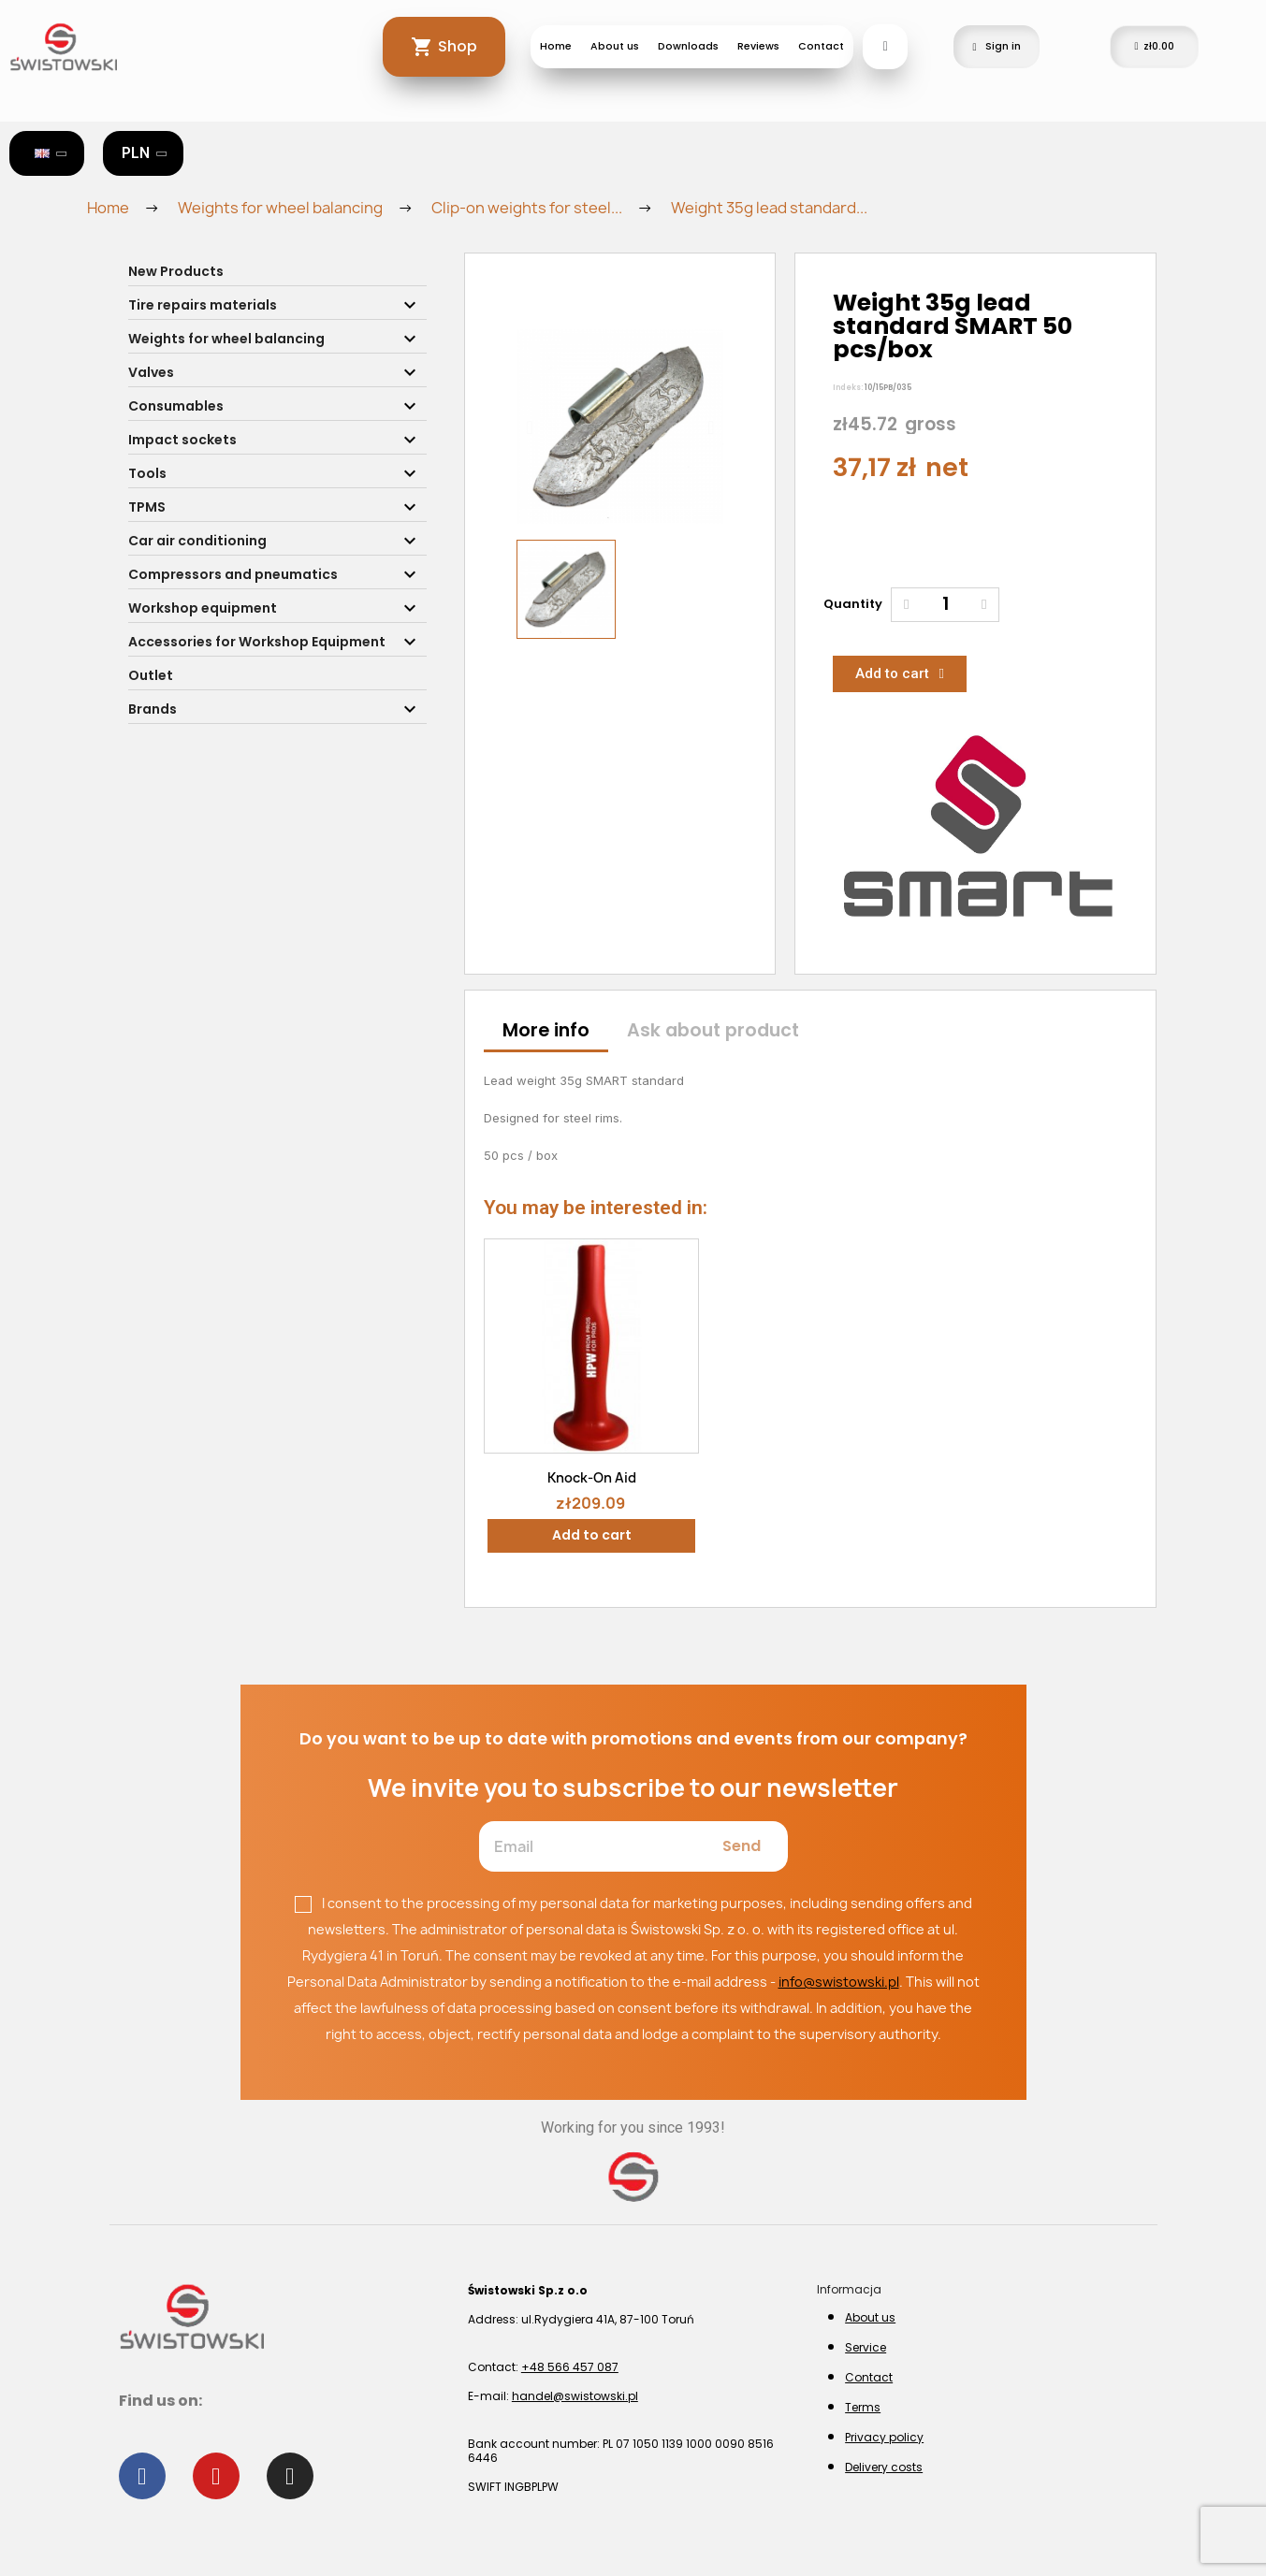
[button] (529, 427)
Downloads (688, 46)
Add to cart (592, 1535)
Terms (862, 2407)
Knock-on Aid (591, 1477)
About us (614, 46)
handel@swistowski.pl (575, 2396)
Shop (457, 46)
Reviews (758, 46)
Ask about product (713, 1030)
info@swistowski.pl (839, 1981)
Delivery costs (884, 2467)
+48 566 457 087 (569, 2367)
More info (545, 1030)
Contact (821, 46)
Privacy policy (884, 2437)
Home (556, 46)
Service (865, 2347)
